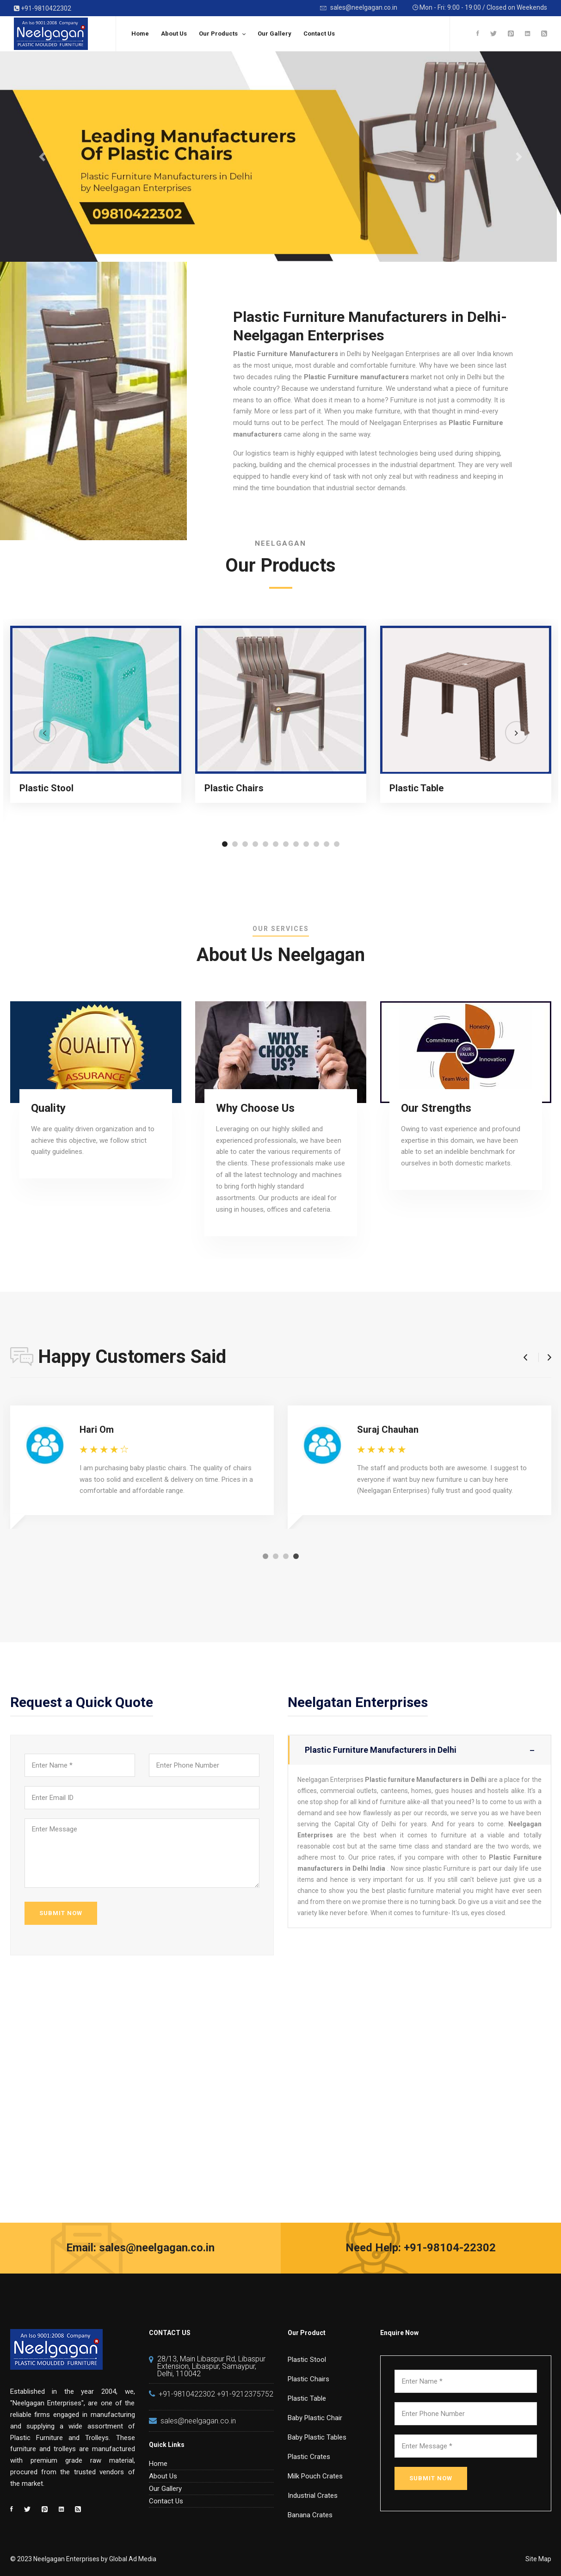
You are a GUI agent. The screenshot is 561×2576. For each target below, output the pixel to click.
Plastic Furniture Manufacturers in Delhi (419, 1750)
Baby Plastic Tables (317, 2437)
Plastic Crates (309, 2457)
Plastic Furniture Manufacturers (285, 354)
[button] (225, 844)
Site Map (538, 2559)
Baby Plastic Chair (315, 2418)
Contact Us (319, 33)
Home (140, 33)
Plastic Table (416, 788)
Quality (48, 1108)
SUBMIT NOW (60, 1913)
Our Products (218, 33)
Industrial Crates (313, 2495)
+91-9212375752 (245, 2394)
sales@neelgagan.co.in (358, 8)
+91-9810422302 (42, 8)
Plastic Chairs (234, 788)
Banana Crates (310, 2515)
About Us (174, 33)
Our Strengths (436, 1108)
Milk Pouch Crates (315, 2476)
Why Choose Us (255, 1108)
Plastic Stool (46, 788)
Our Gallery (274, 33)
